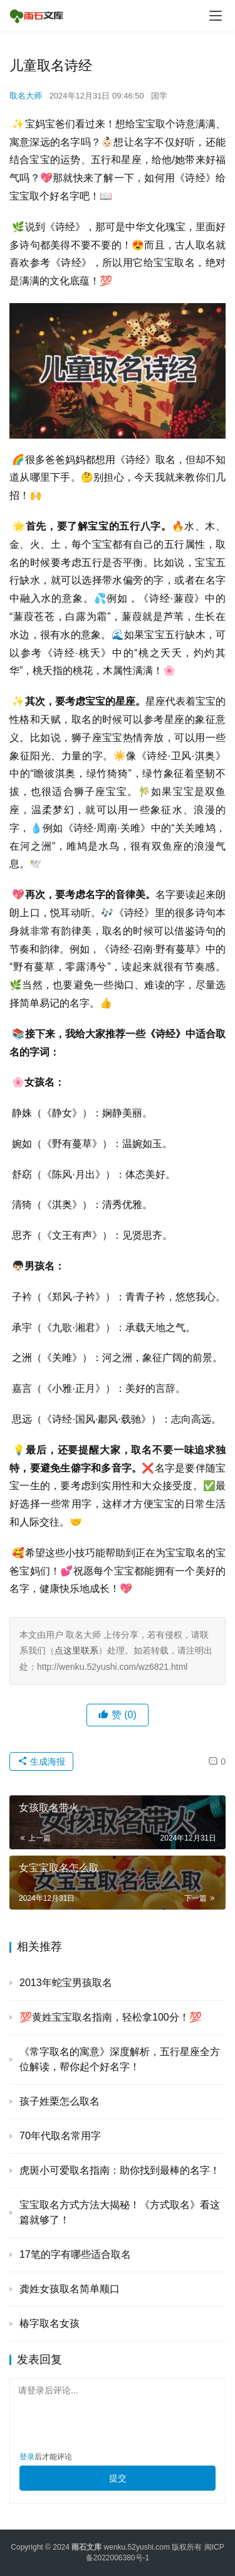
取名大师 (25, 95)
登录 (26, 2456)
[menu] (215, 15)
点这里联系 (76, 1650)
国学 (159, 95)
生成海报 (41, 1761)
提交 (118, 2478)
